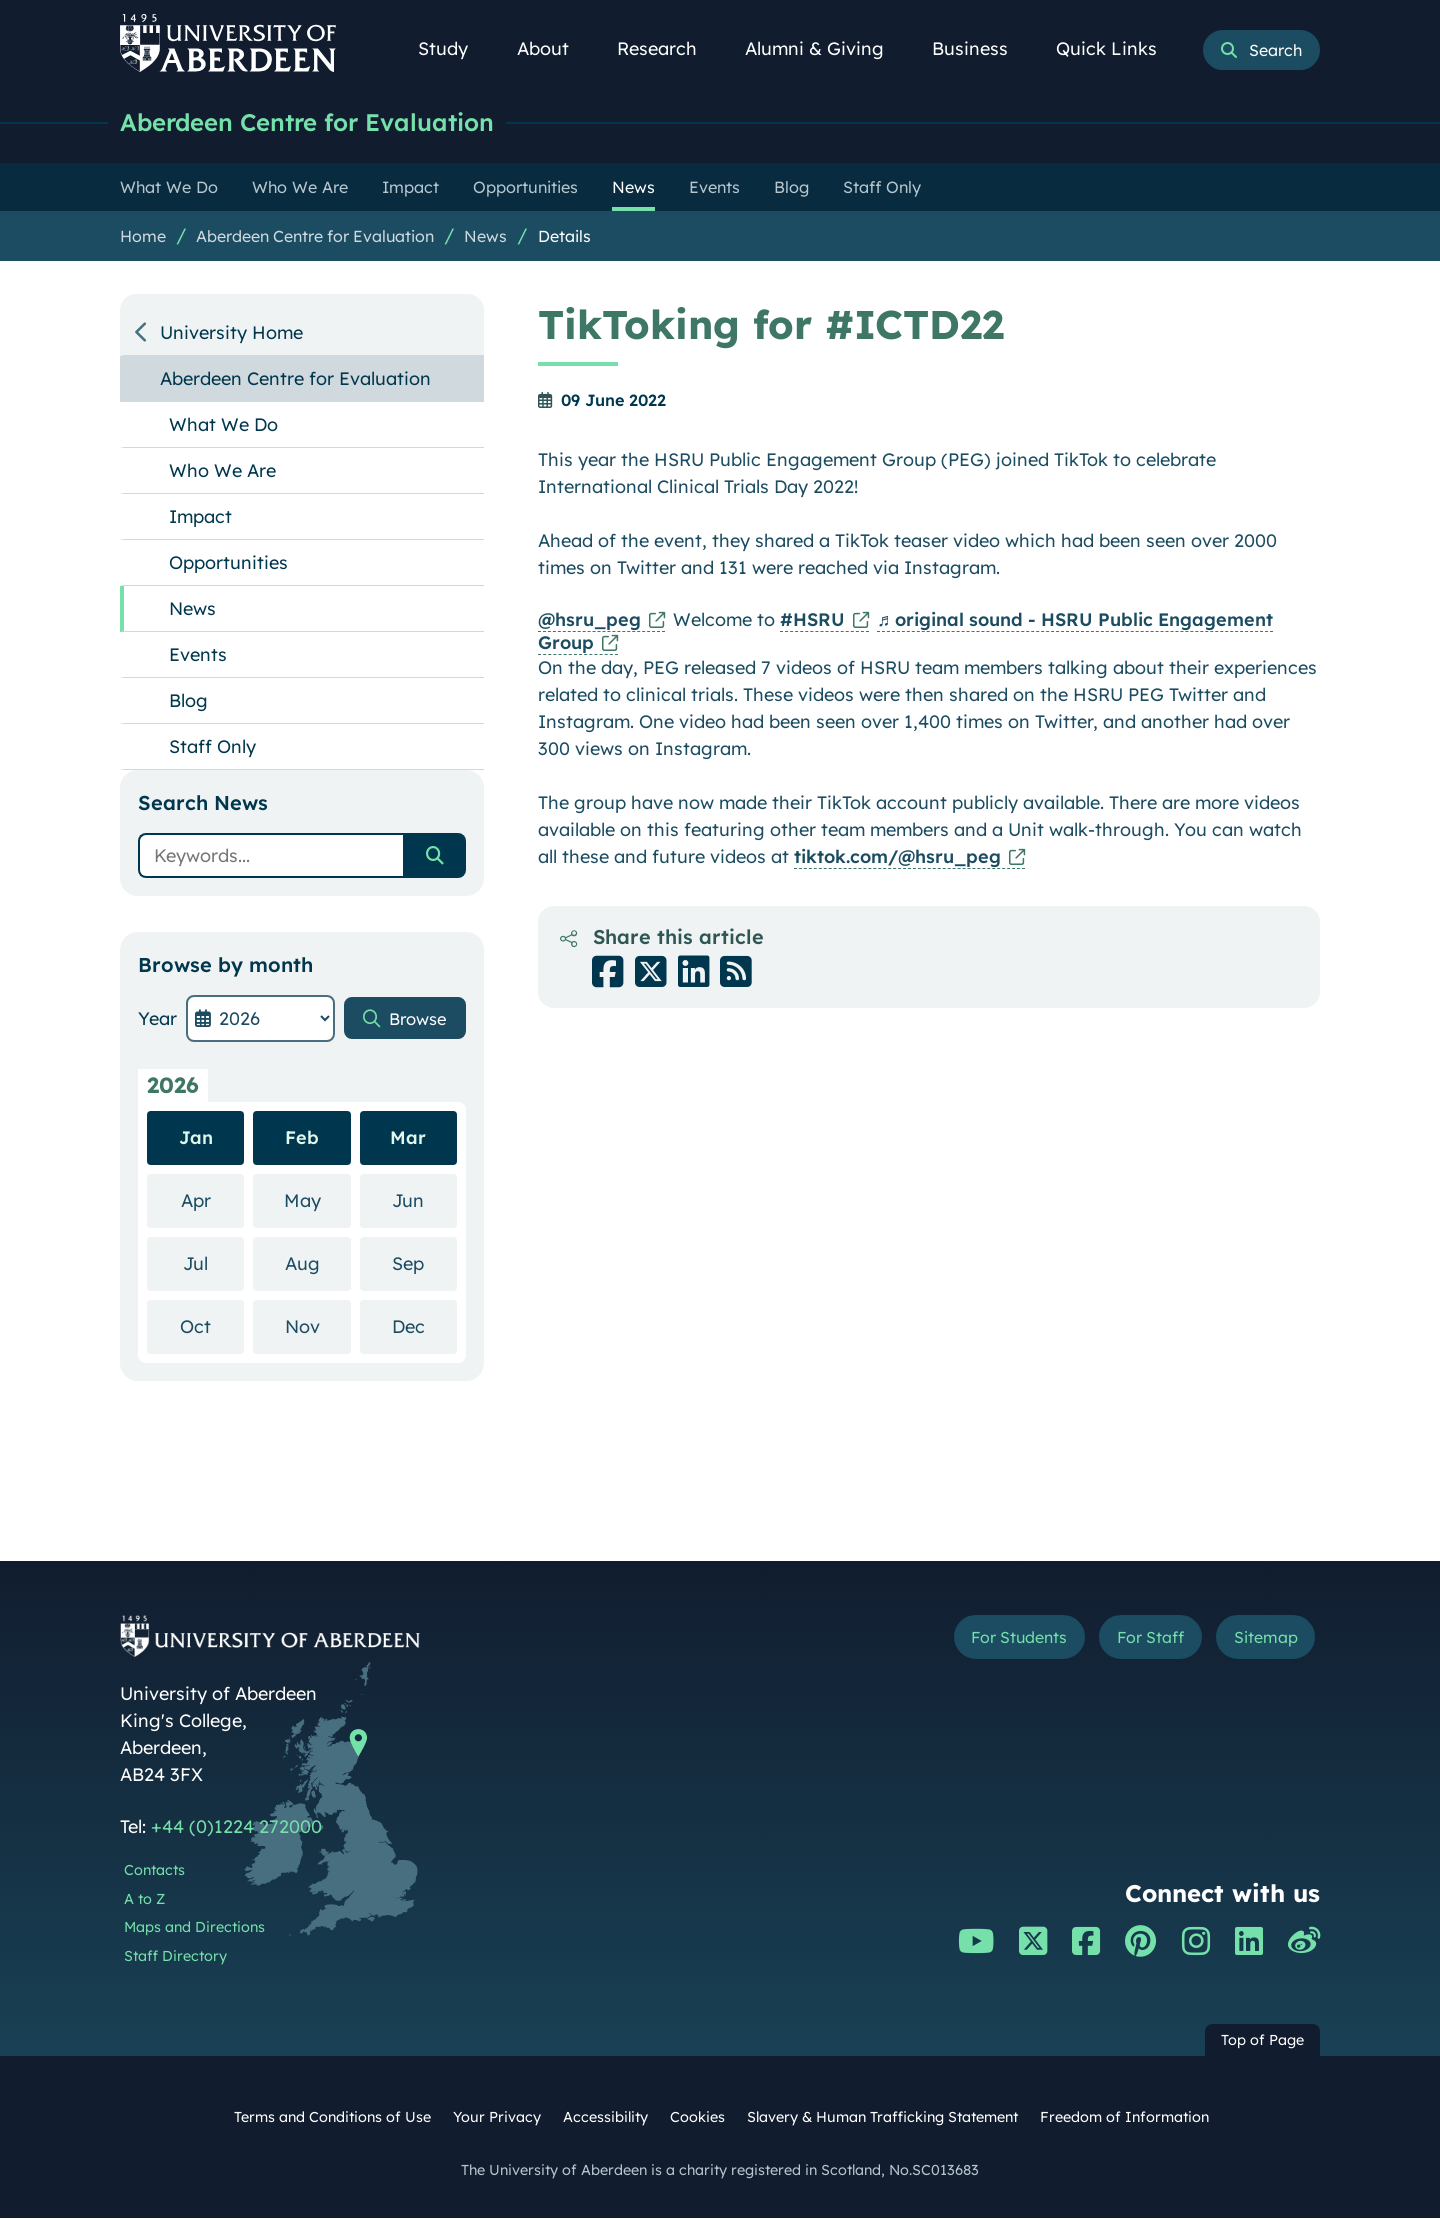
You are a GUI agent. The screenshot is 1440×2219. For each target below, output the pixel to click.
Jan (196, 1138)
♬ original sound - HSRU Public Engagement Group (905, 632)
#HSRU (812, 620)
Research (668, 48)
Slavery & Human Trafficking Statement (882, 2118)
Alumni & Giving (825, 48)
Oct (212, 1326)
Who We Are (222, 471)
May (317, 1200)
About (554, 48)
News (485, 237)
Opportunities (228, 563)
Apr (213, 1200)
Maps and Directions (194, 1928)
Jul (213, 1263)
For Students (983, 1640)
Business (981, 48)
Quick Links (1117, 48)
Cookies (697, 2118)
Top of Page (1262, 2041)
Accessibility (605, 2118)
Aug (318, 1263)
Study (454, 48)
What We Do (223, 425)
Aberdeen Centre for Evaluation (320, 122)
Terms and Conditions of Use (332, 2118)
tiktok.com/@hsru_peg (897, 857)
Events (198, 655)
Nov (318, 1326)
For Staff (1131, 1640)
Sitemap (1259, 1640)
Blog (188, 701)
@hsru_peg (589, 620)
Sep (424, 1263)
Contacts (154, 1871)
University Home (231, 333)
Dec (424, 1326)
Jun (424, 1200)
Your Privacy (497, 2118)
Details (564, 237)
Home (143, 237)
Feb (302, 1138)
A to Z (144, 1900)
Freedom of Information (1124, 2118)
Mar (408, 1138)
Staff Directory (175, 1957)
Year (157, 1019)
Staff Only (212, 747)
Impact (200, 517)
